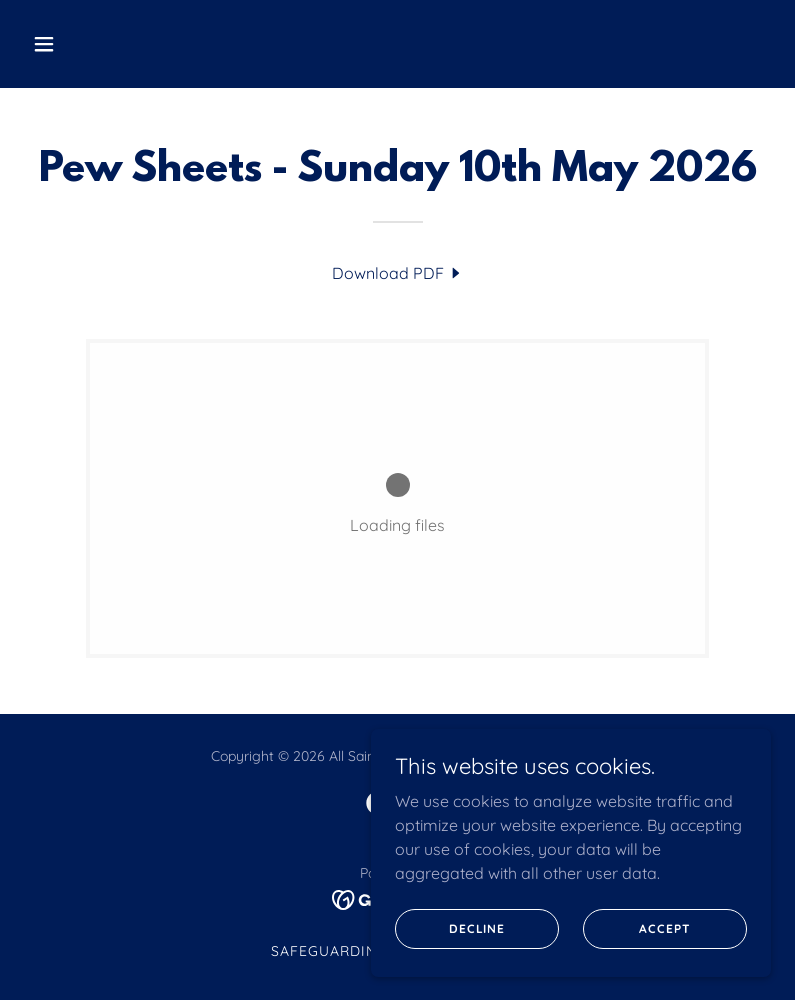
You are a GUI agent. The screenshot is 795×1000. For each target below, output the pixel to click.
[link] (398, 273)
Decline (477, 928)
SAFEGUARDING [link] (329, 951)
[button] (110, 44)
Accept (664, 928)
